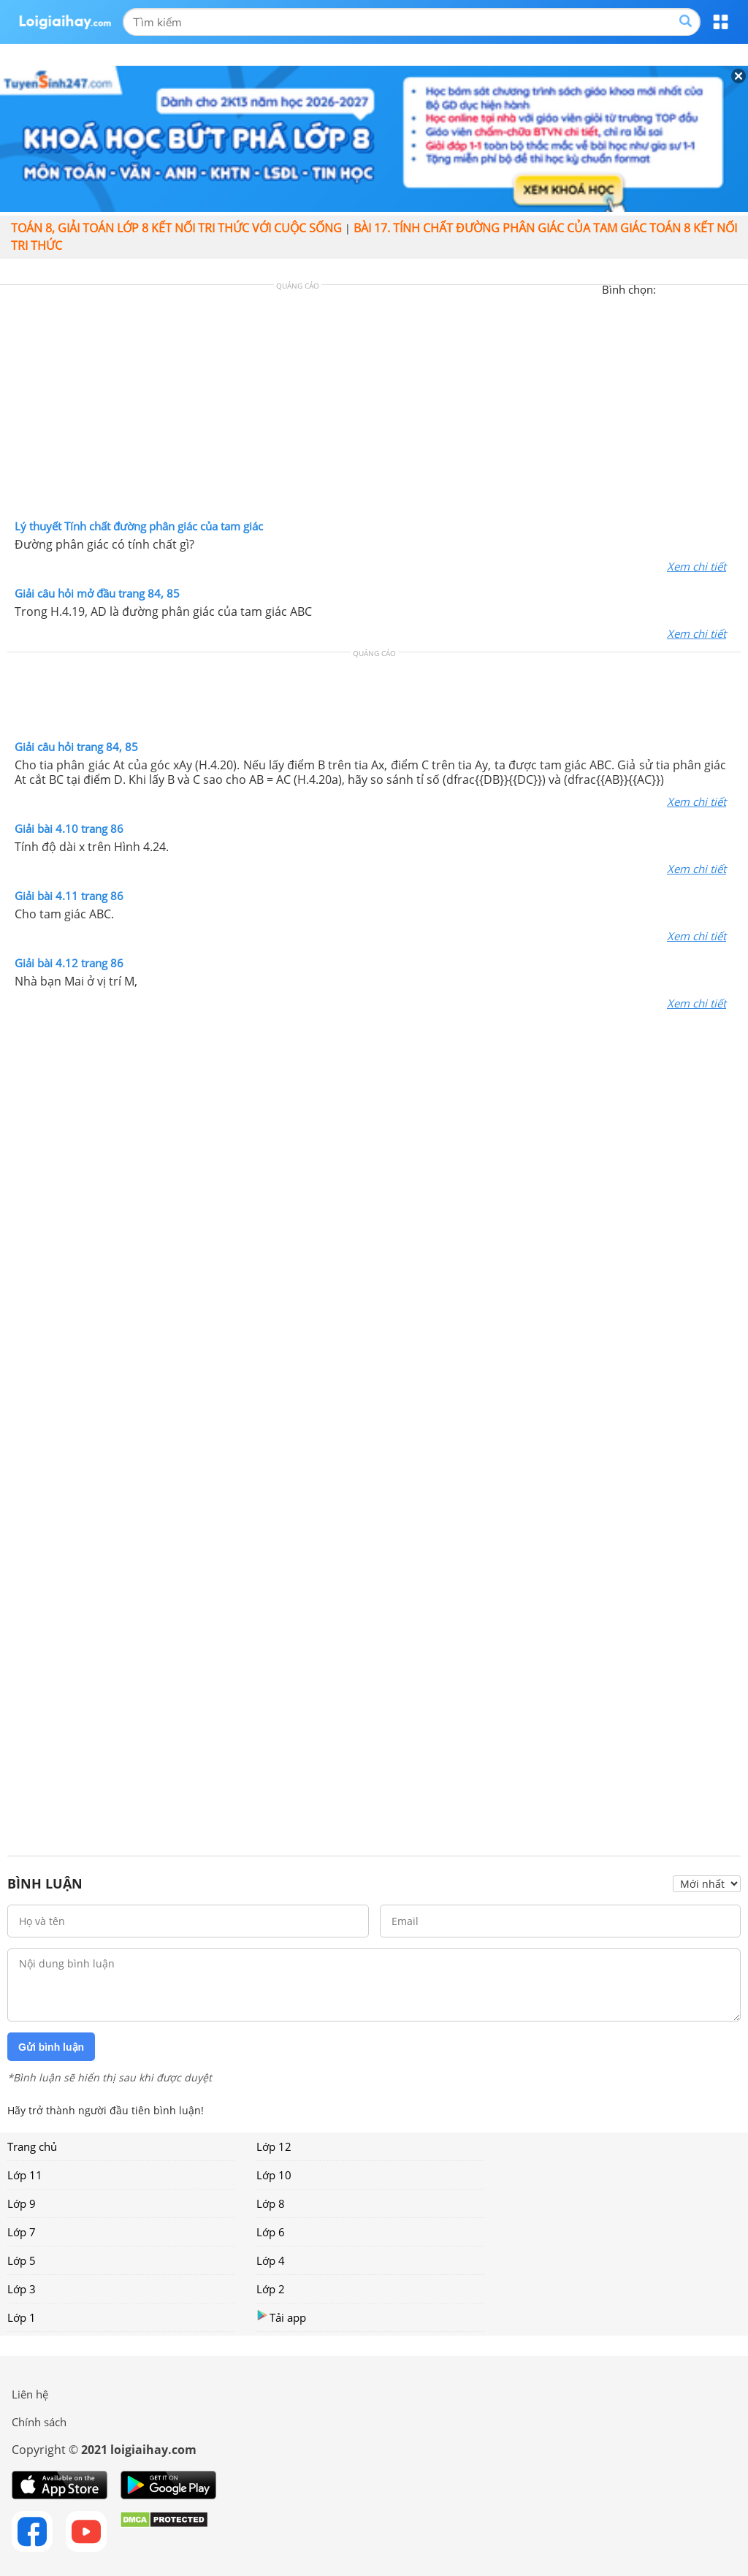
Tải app (281, 2317)
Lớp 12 (273, 2146)
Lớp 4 (270, 2260)
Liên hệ (30, 2394)
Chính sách (39, 2422)
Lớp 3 (21, 2289)
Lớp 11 (24, 2175)
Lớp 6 (270, 2232)
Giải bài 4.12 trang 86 (69, 963)
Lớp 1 (21, 2317)
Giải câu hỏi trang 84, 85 (76, 746)
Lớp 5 (21, 2260)
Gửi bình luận (51, 2047)
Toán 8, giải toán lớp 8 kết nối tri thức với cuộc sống (176, 228)
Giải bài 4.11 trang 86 (69, 895)
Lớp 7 (21, 2232)
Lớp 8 (270, 2203)
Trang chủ (32, 2146)
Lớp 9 (21, 2203)
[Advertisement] (374, 405)
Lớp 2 (270, 2289)
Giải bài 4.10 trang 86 (69, 828)
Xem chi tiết (696, 566)
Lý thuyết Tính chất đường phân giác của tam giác (139, 526)
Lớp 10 (273, 2175)
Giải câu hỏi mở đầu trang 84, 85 (97, 593)
